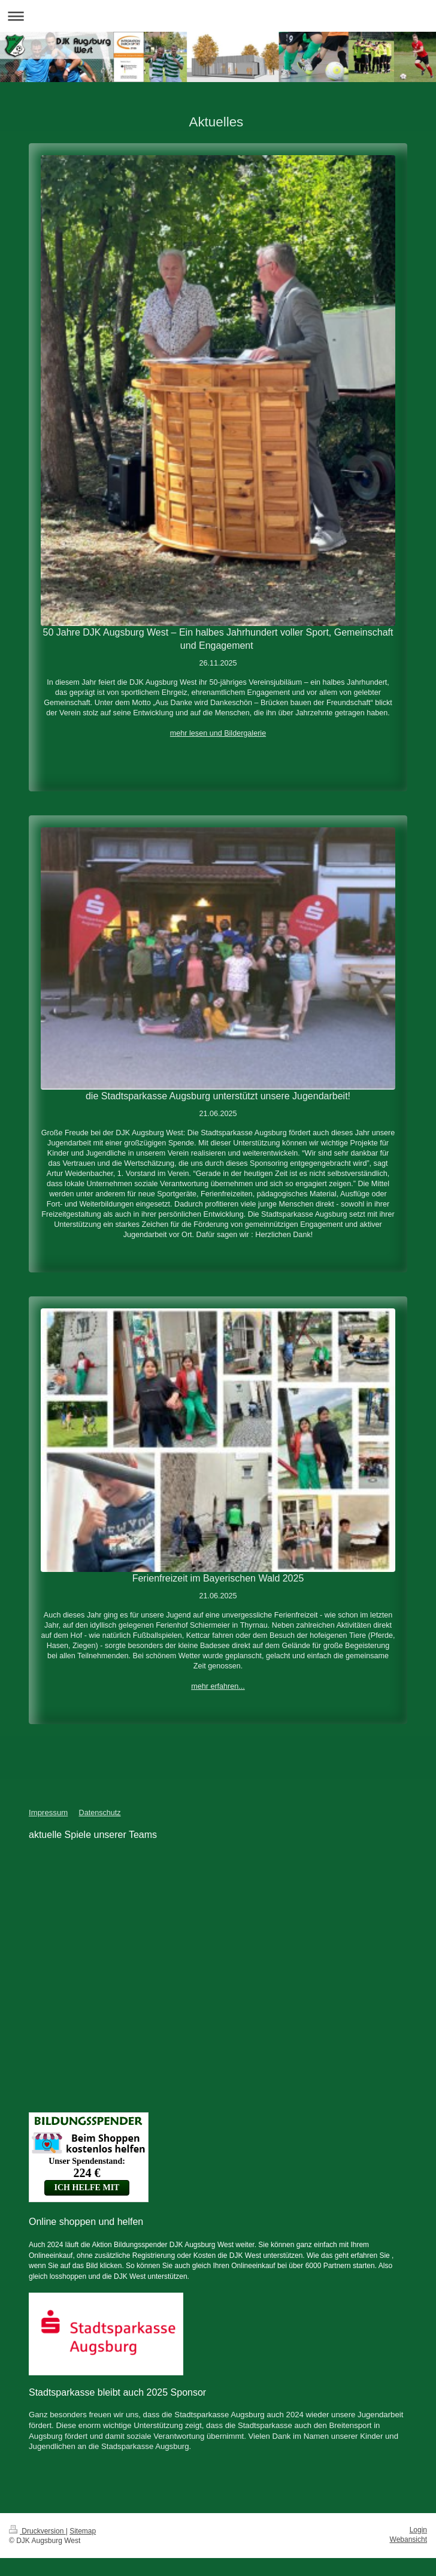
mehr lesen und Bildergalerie (218, 733)
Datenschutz (100, 1813)
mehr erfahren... (218, 1686)
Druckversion (37, 2531)
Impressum (48, 1812)
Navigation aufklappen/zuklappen (218, 16)
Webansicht (408, 2539)
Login (418, 2530)
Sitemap (82, 2531)
